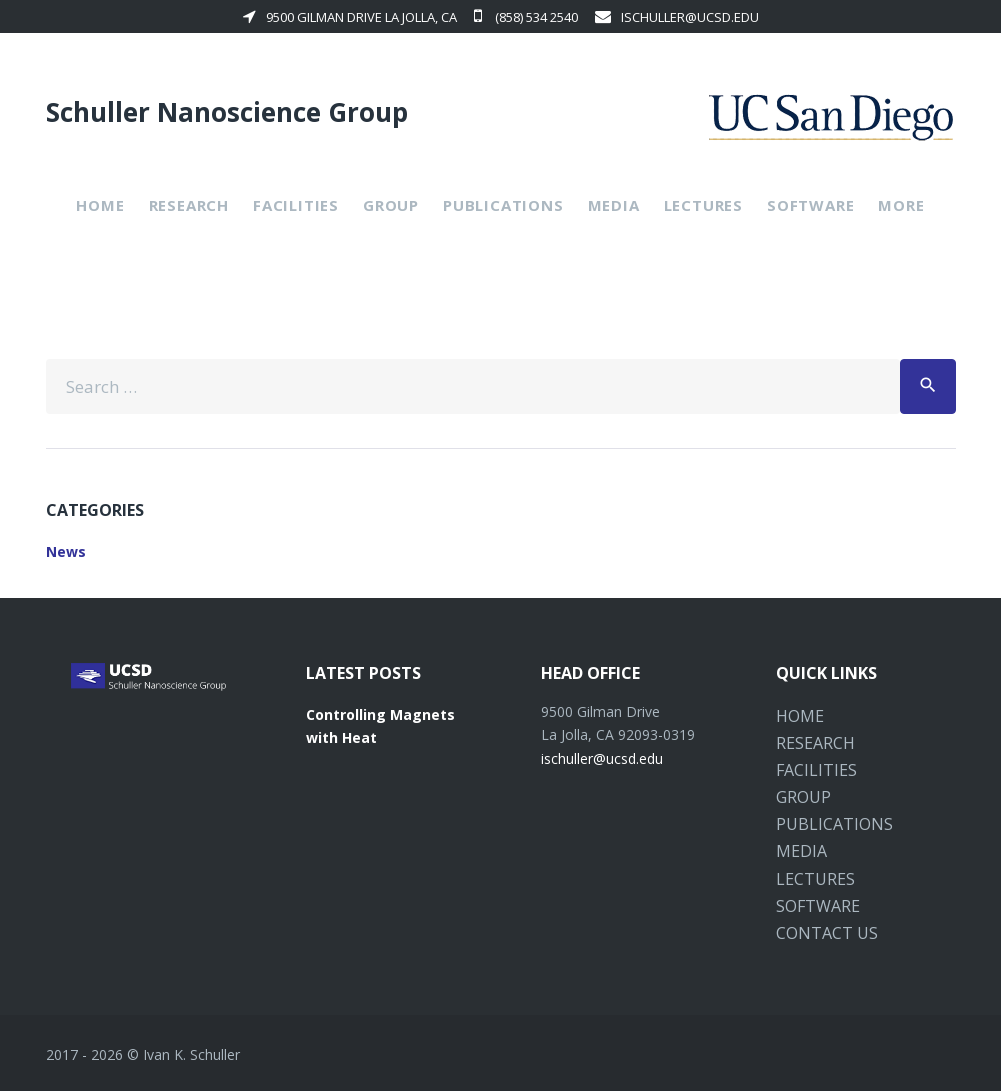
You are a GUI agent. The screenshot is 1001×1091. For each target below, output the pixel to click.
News (66, 551)
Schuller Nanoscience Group (227, 112)
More (901, 205)
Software (810, 205)
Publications (503, 205)
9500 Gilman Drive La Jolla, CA (350, 17)
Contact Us (827, 933)
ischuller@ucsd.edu (677, 17)
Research (189, 205)
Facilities (296, 205)
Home (100, 205)
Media (614, 205)
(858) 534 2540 (526, 17)
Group (391, 205)
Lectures (703, 205)
